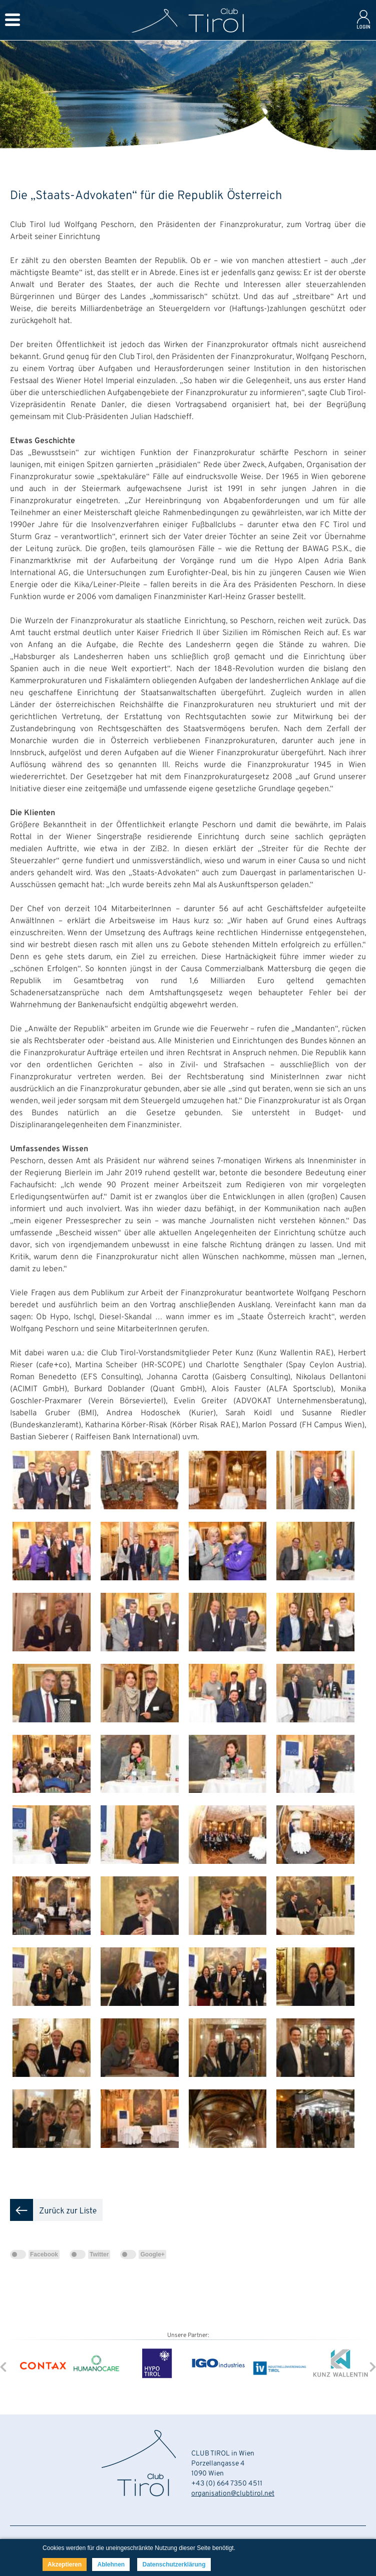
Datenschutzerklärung (173, 2564)
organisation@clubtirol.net (232, 2493)
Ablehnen (111, 2564)
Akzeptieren (65, 2564)
